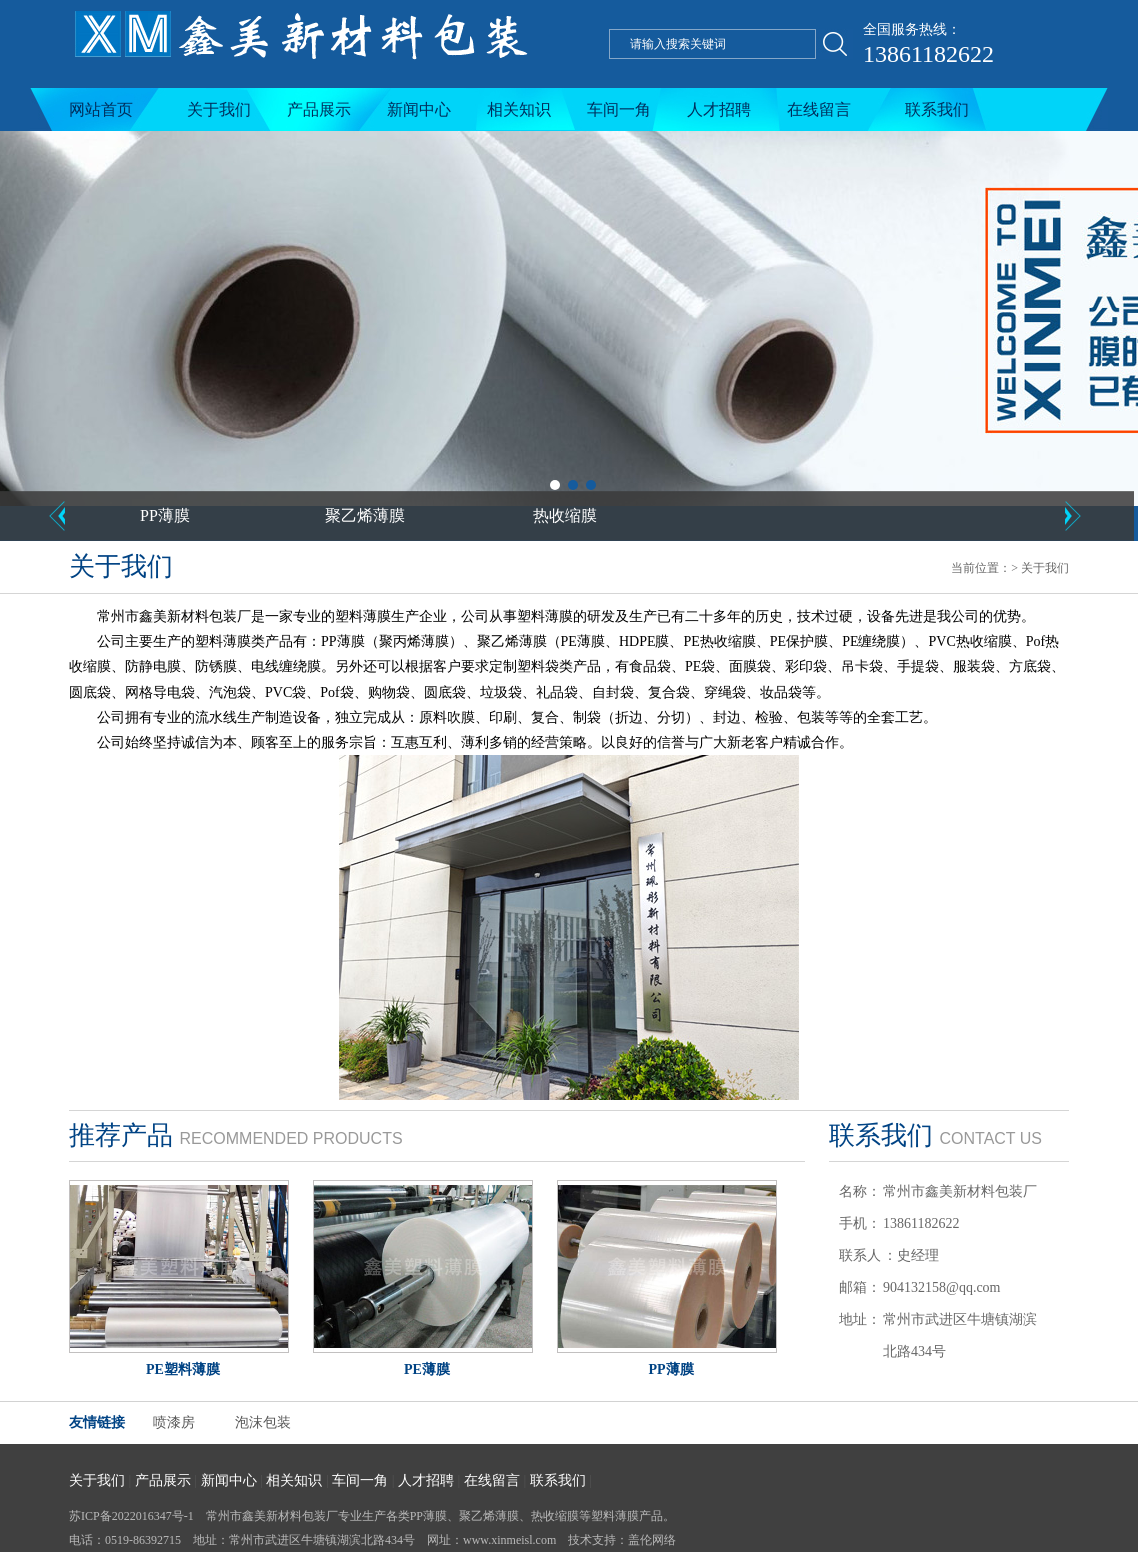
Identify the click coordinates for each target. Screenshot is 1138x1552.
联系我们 (937, 109)
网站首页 (101, 109)
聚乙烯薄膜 (365, 515)
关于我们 (219, 109)
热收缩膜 (565, 515)
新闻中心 (419, 109)
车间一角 (619, 109)
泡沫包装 (263, 1422)
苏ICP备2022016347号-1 (131, 1516)
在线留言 (819, 109)
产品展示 (319, 109)
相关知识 (519, 109)
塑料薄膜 (615, 1516)
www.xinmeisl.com (509, 1540)
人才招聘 (719, 109)
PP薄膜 (165, 515)
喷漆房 (174, 1422)
